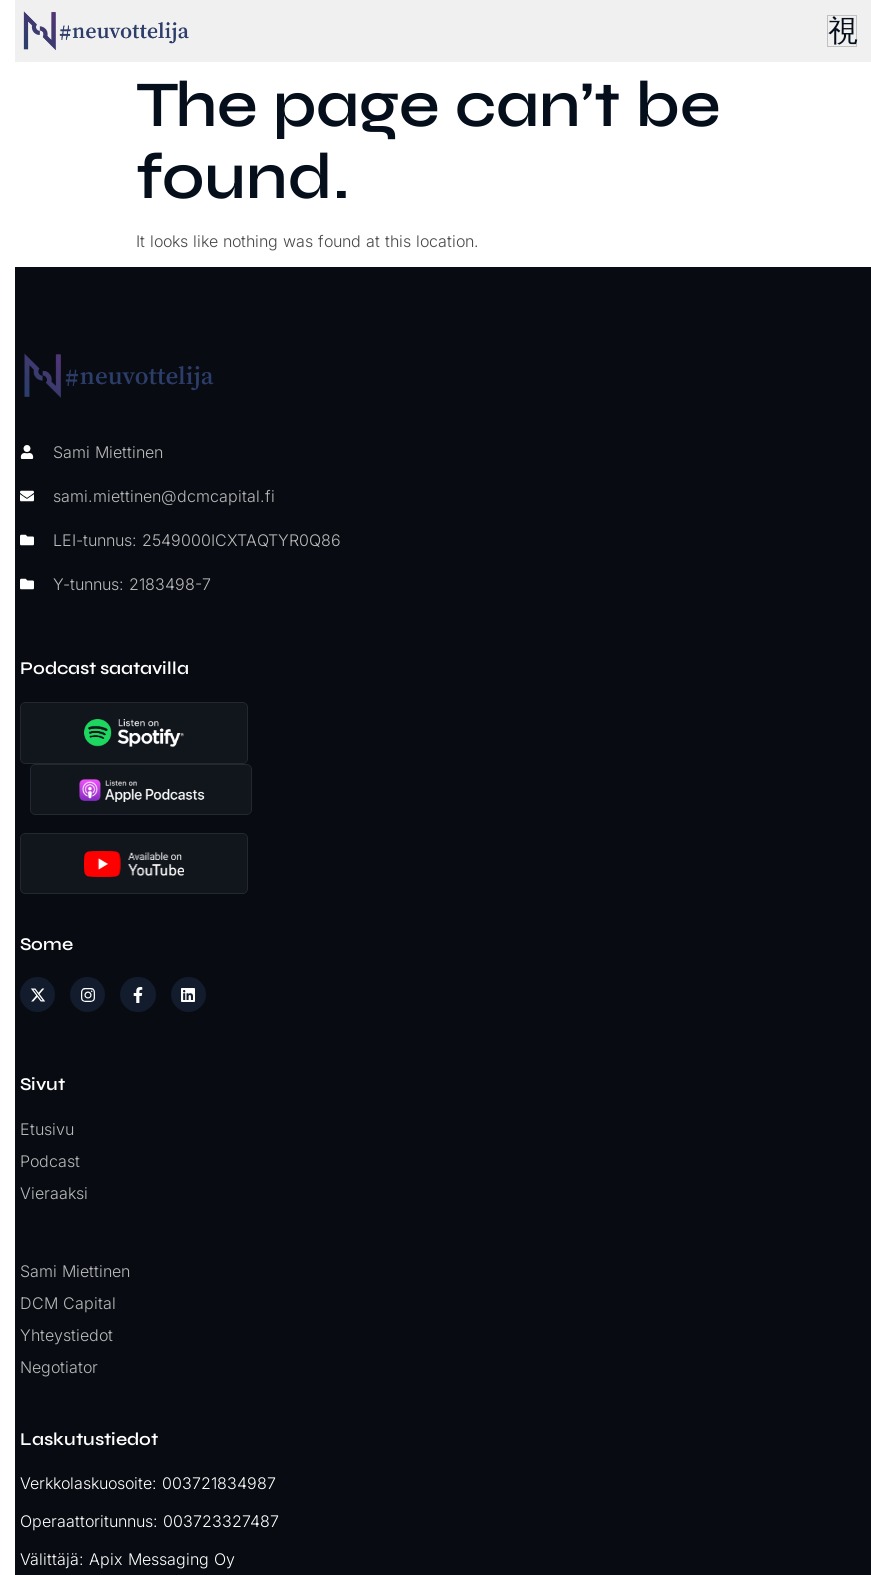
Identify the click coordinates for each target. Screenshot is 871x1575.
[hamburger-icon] (836, 31)
